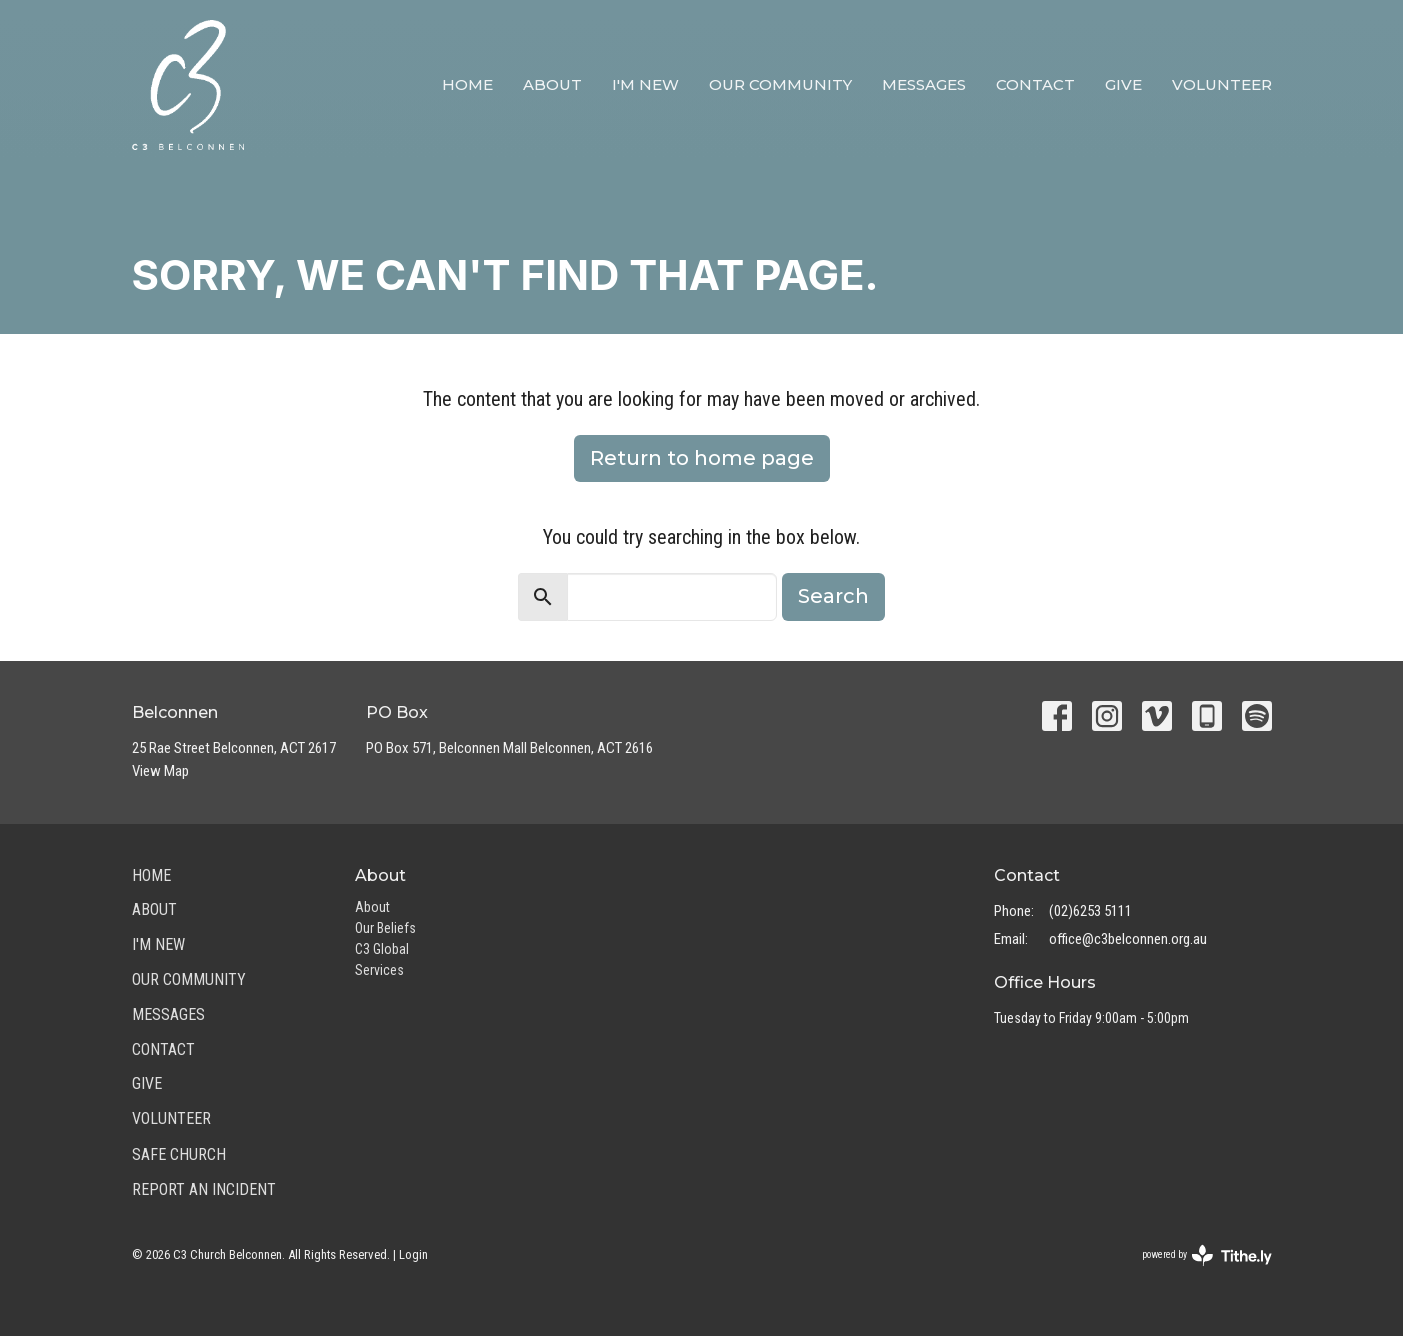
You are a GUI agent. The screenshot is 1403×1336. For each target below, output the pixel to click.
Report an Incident (204, 1189)
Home (467, 84)
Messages (924, 84)
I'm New (645, 84)
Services (379, 970)
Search (833, 596)
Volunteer (1222, 84)
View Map (160, 771)
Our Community (780, 84)
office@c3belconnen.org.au (1128, 939)
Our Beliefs (385, 928)
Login (413, 1254)
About (552, 84)
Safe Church (179, 1154)
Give (1123, 84)
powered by (1207, 1255)
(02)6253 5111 (1090, 911)
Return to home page (702, 458)
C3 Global (382, 949)
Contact (1035, 84)
